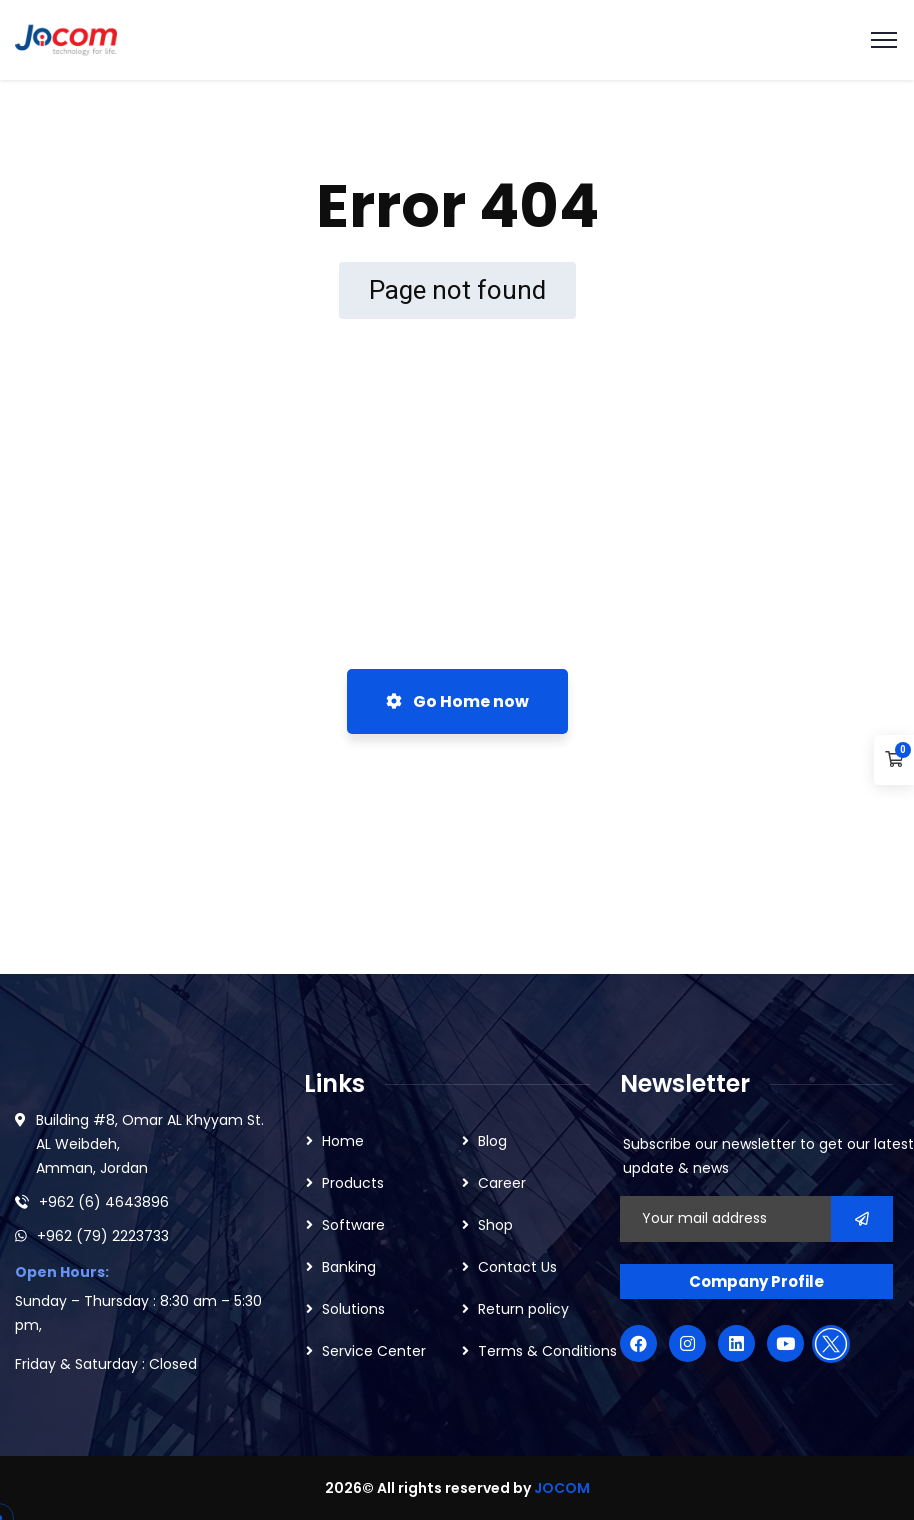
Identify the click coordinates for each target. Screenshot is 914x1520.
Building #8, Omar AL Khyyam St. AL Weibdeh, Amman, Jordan (150, 1144)
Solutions (353, 1309)
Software (353, 1225)
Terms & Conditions (547, 1351)
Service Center (374, 1351)
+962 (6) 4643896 (104, 1202)
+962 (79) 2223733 (103, 1236)
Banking (349, 1267)
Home (343, 1141)
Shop (495, 1225)
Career (502, 1183)
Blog (492, 1141)
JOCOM (562, 1488)
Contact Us (517, 1267)
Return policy (523, 1309)
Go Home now (457, 701)
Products (353, 1183)
